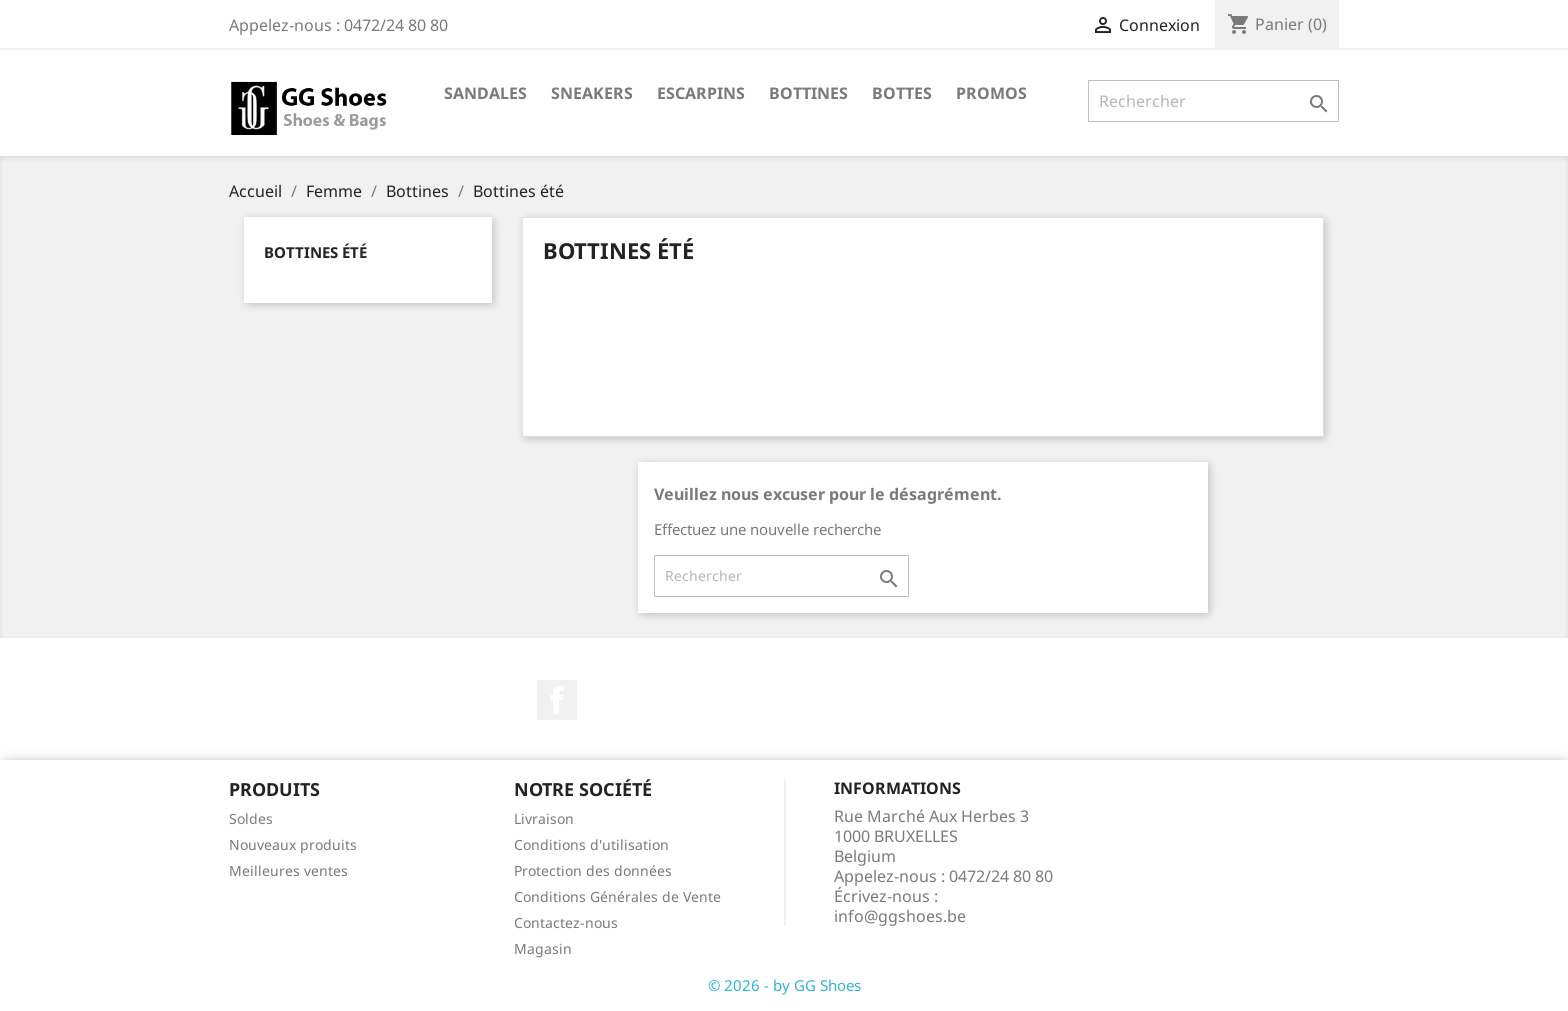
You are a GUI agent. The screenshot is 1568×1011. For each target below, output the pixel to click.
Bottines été (315, 252)
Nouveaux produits (293, 844)
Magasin (543, 948)
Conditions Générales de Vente (617, 896)
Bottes (902, 93)
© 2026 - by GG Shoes (784, 985)
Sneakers (592, 93)
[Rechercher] (1213, 101)
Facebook (557, 700)
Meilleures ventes (288, 870)
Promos (991, 93)
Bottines (808, 93)
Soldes (251, 818)
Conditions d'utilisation (591, 844)
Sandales (485, 93)
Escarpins (701, 93)
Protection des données (593, 870)
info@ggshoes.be (900, 916)
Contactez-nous (566, 922)
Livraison (544, 818)
